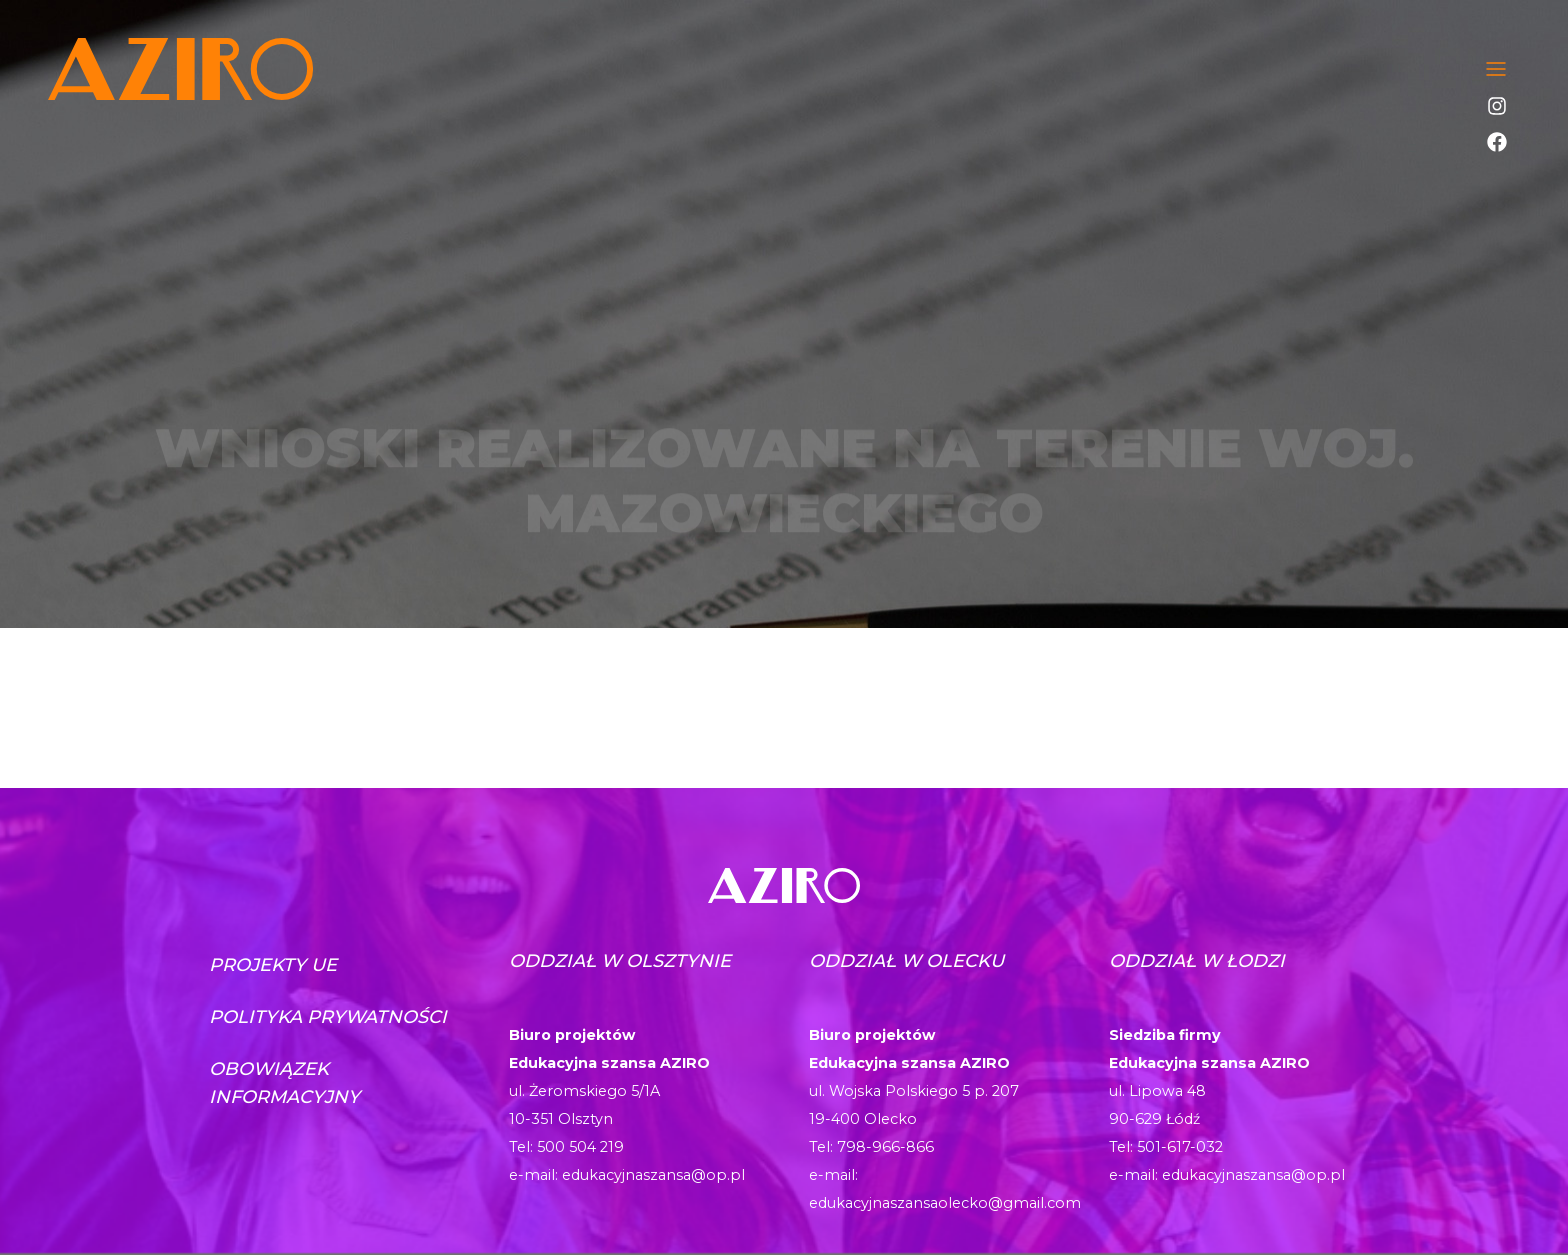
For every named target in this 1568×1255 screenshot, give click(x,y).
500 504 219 (580, 1147)
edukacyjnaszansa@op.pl (653, 1175)
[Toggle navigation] (1496, 69)
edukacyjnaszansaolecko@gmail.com (945, 1203)
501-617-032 (1180, 1147)
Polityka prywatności (328, 1017)
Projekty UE (273, 965)
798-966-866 (885, 1147)
